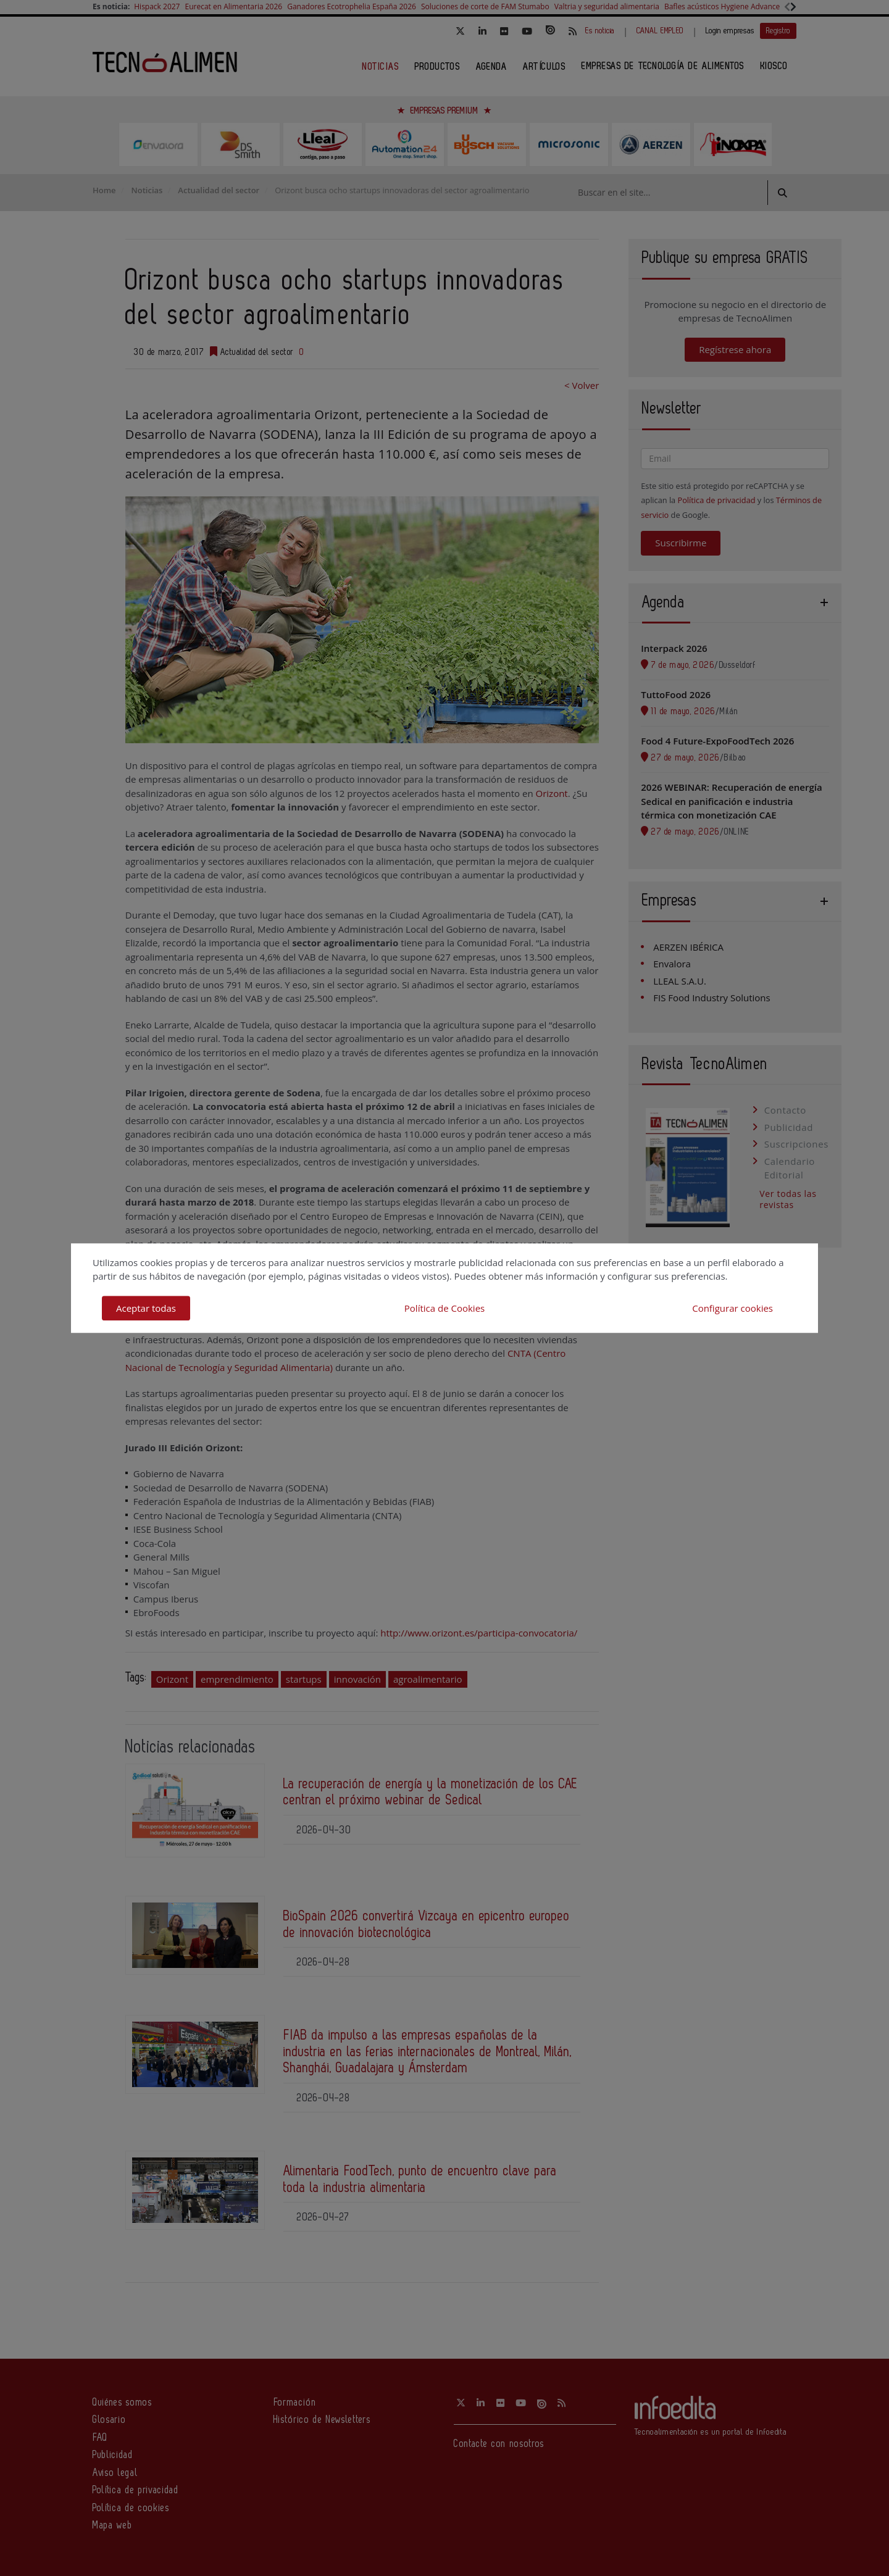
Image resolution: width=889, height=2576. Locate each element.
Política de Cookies (444, 1308)
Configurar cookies (732, 1308)
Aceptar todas (146, 1308)
